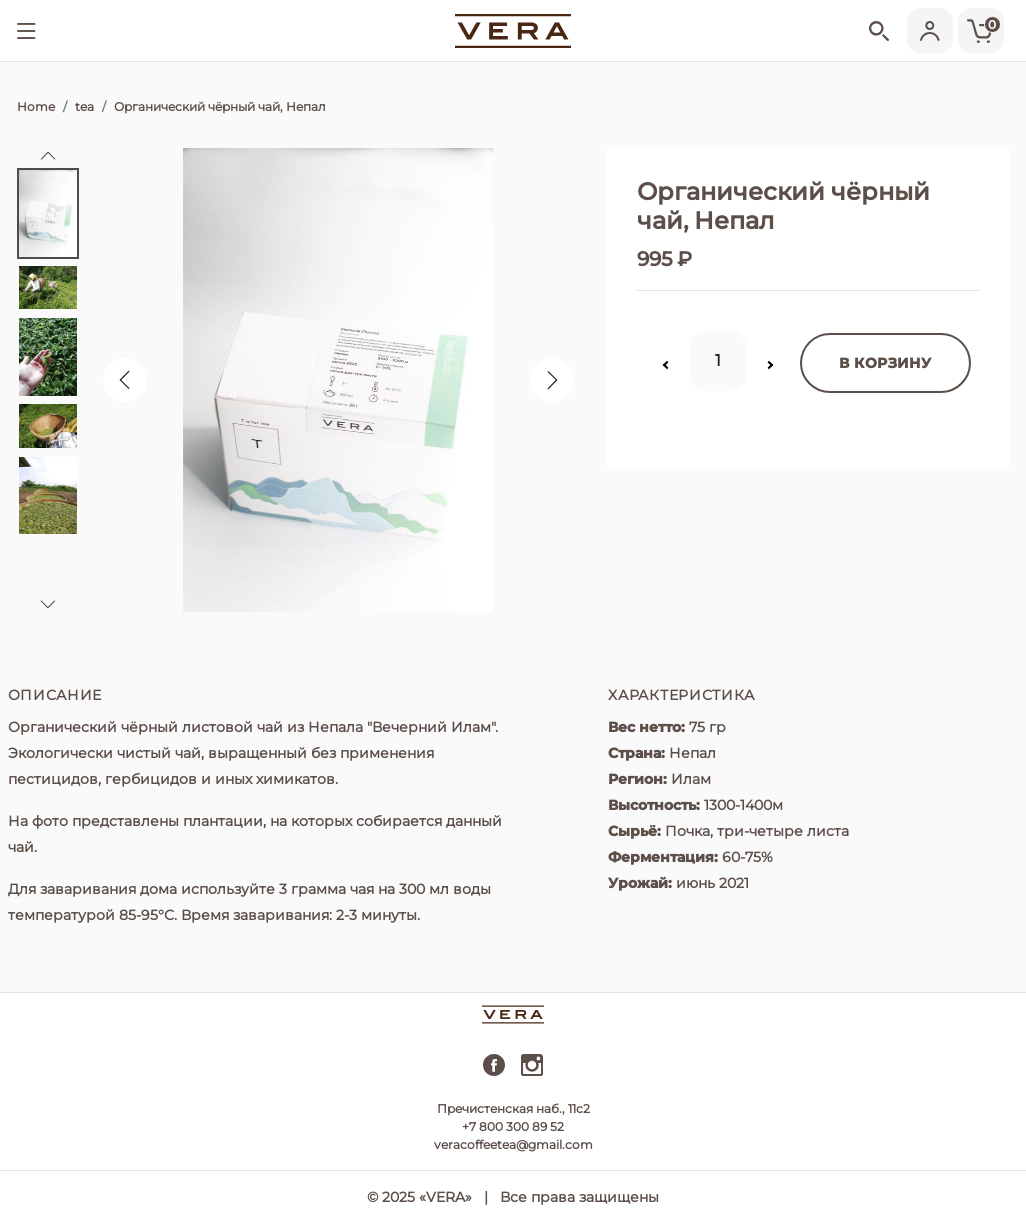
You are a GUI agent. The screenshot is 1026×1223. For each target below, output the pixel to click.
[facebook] (494, 1072)
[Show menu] (26, 31)
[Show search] (873, 33)
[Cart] (978, 30)
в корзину (885, 363)
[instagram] (532, 1072)
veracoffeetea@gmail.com (513, 1144)
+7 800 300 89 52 (513, 1126)
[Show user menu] (927, 30)
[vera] (513, 29)
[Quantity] (718, 361)
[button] (48, 156)
